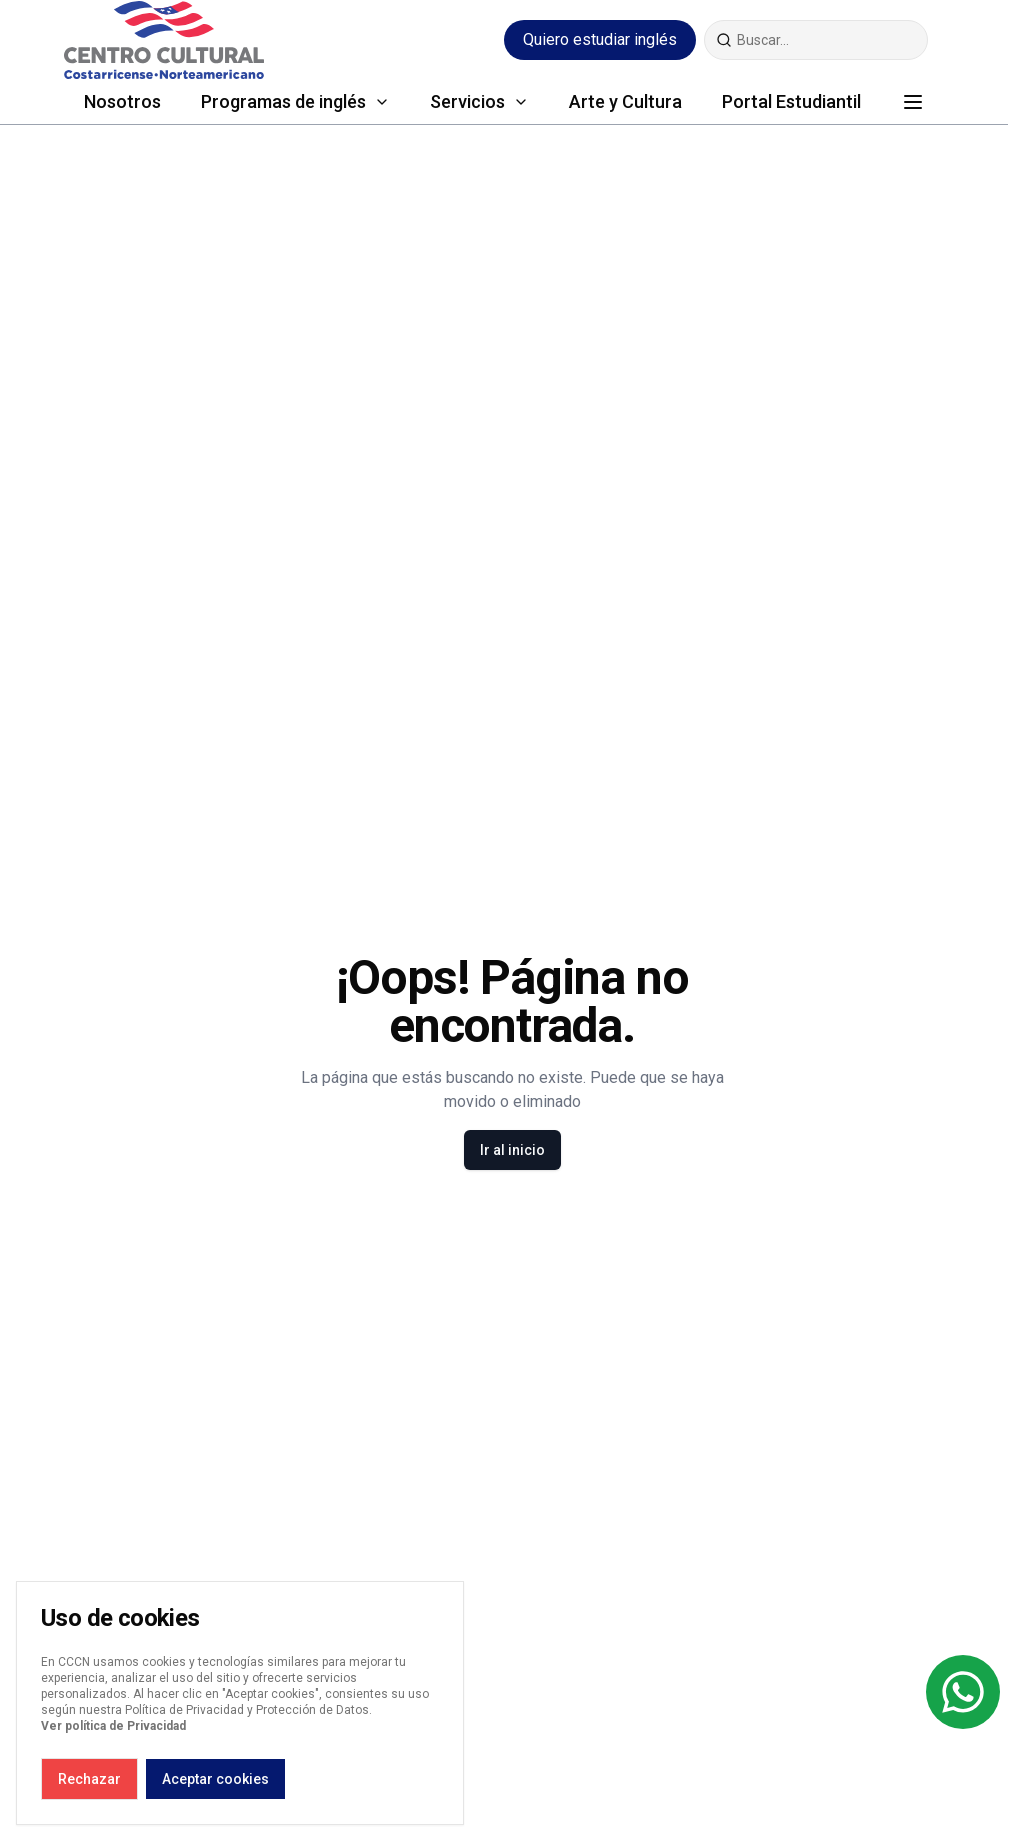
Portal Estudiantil (791, 101)
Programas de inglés (283, 101)
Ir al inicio (512, 1150)
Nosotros (122, 101)
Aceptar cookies (215, 1779)
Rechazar (89, 1779)
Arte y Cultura (625, 101)
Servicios (467, 101)
